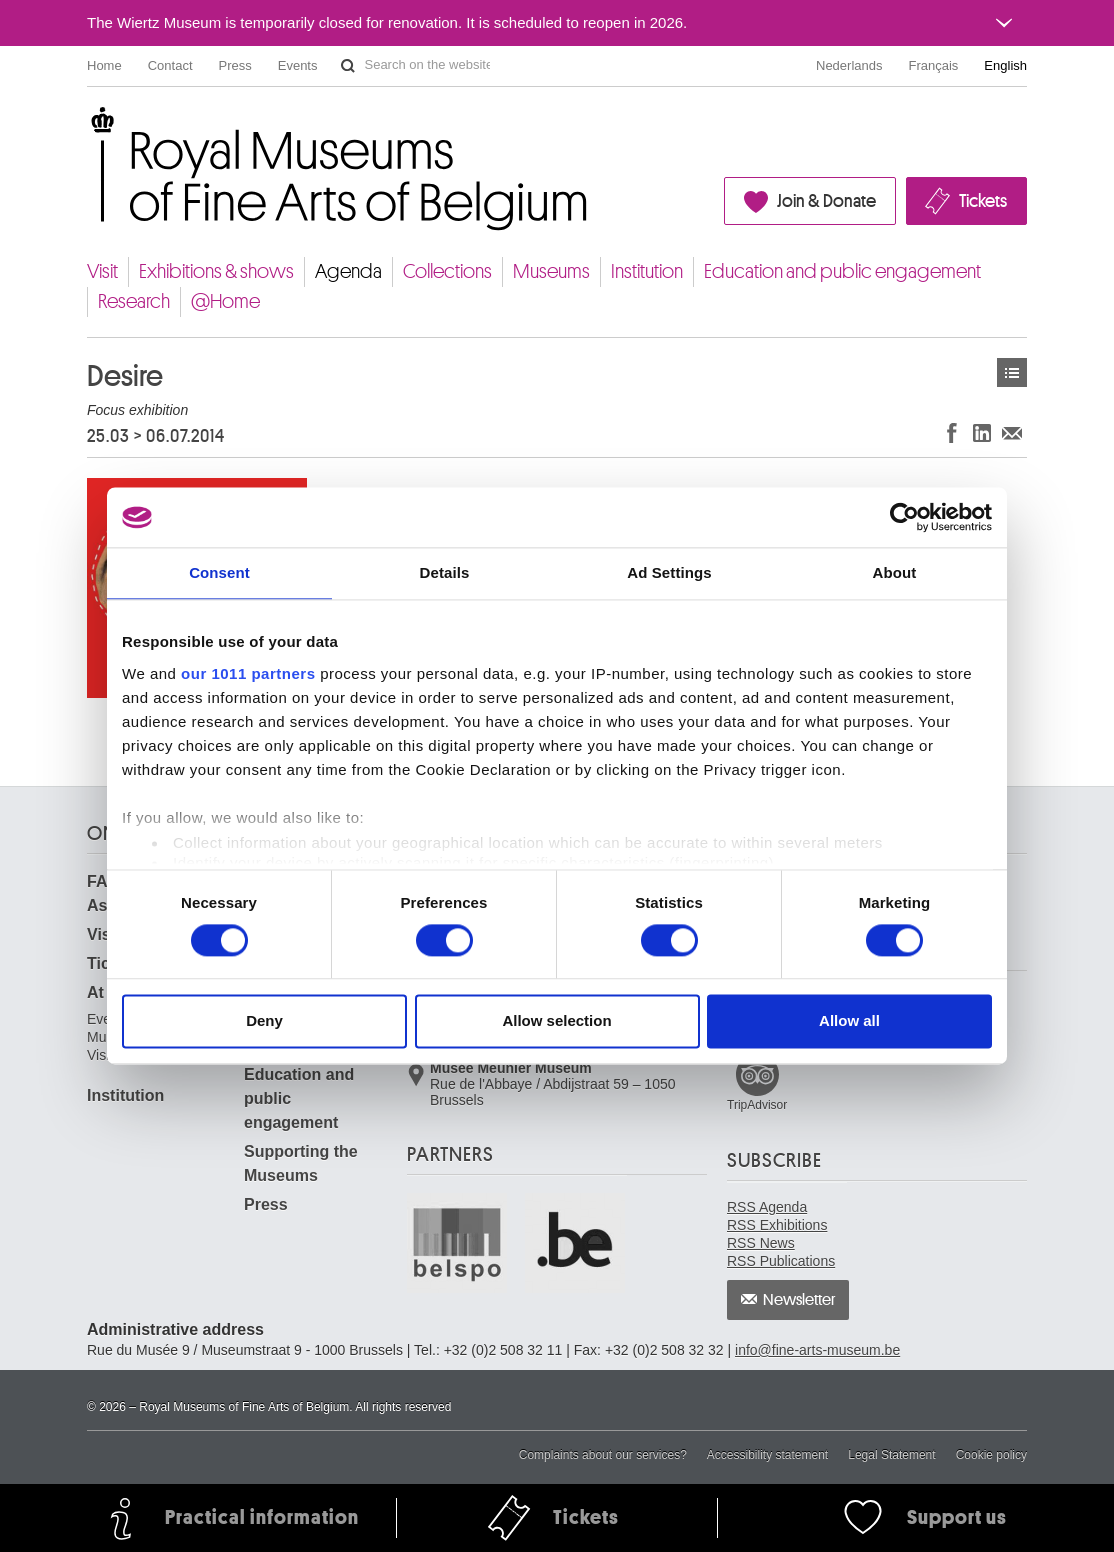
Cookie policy (991, 1455)
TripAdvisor (757, 1105)
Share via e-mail (1012, 432)
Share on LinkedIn (982, 432)
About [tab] (895, 572)
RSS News (761, 1243)
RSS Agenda (767, 1207)
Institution (647, 271)
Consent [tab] (219, 572)
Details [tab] (445, 572)
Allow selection (556, 1021)
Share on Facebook (952, 432)
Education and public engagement (842, 271)
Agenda (348, 271)
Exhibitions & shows (216, 271)
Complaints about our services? (603, 1455)
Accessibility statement (767, 1455)
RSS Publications (781, 1261)
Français (934, 65)
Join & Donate (826, 201)
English (1005, 65)
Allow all (849, 1021)
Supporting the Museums (301, 1163)
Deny (264, 1021)
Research (134, 301)
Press (235, 65)
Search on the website (348, 66)
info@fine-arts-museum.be (817, 1350)
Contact (170, 65)
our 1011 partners (248, 673)
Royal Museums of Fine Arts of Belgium (86, 129)
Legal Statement (891, 1455)
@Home (225, 301)
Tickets (983, 201)
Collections (447, 271)
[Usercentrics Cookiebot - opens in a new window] (904, 517)
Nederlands (849, 65)
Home (104, 65)
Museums (551, 271)
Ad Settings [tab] (669, 572)
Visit (102, 271)
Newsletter (799, 1300)
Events (298, 65)
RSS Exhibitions (777, 1225)
